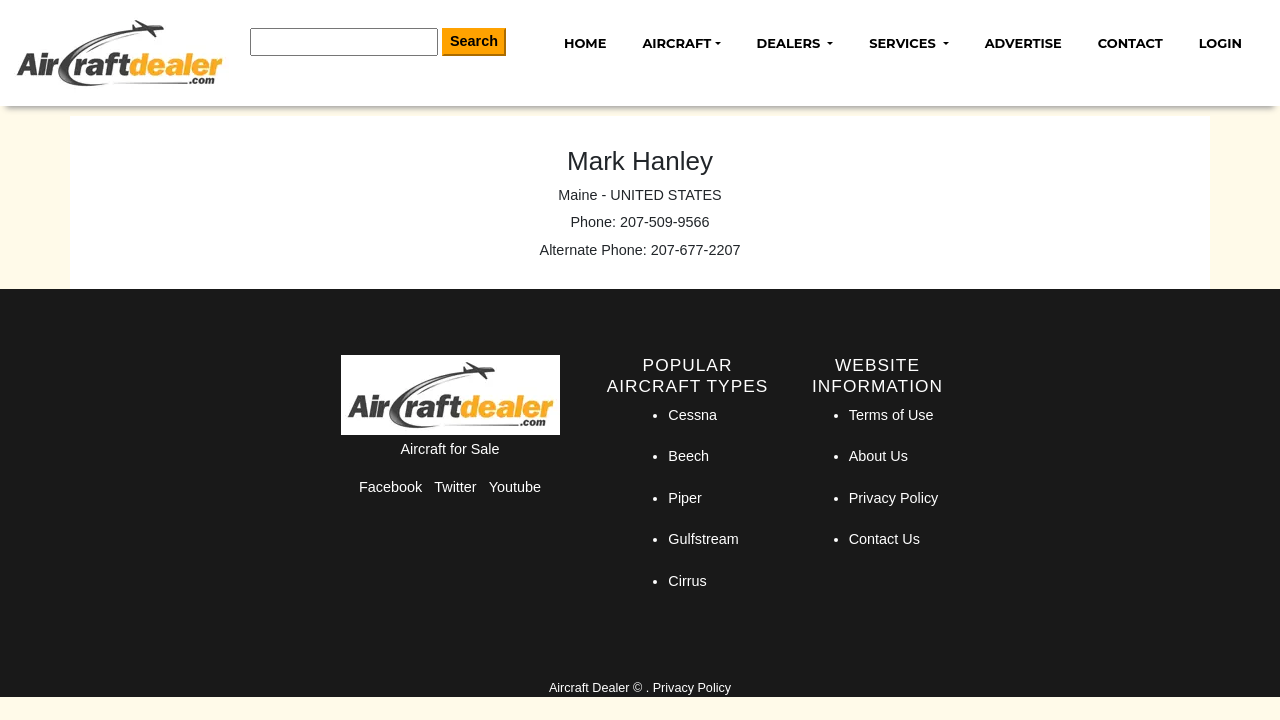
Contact (1130, 43)
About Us (878, 456)
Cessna (692, 415)
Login (1220, 43)
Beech (688, 456)
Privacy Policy (894, 498)
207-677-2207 (696, 250)
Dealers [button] (790, 43)
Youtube (515, 487)
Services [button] (904, 43)
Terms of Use (891, 415)
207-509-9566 (665, 222)
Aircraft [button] (676, 43)
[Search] (344, 42)
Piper (685, 498)
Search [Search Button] (474, 41)
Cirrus (687, 581)
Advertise (1023, 43)
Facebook (390, 487)
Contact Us (884, 539)
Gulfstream (703, 539)
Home (585, 43)
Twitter (455, 487)
